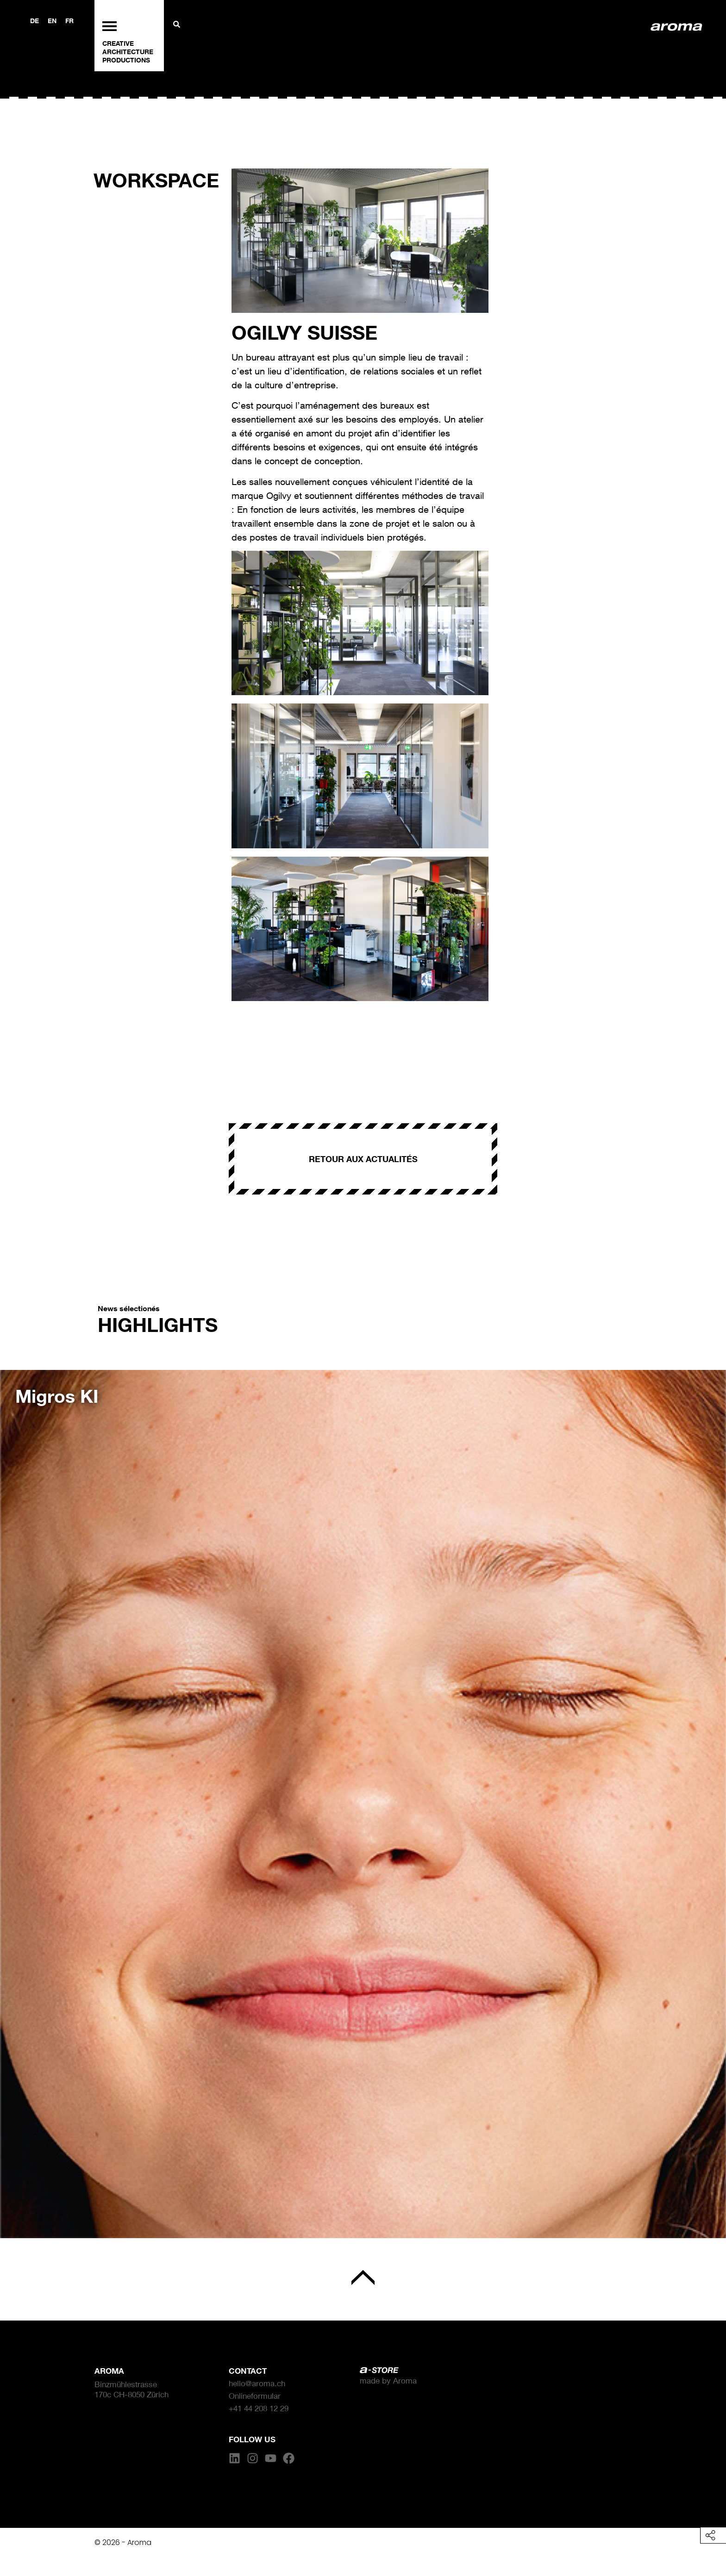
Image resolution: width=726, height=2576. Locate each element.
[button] (21, 1797)
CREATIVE (118, 43)
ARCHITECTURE (127, 52)
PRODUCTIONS (126, 60)
